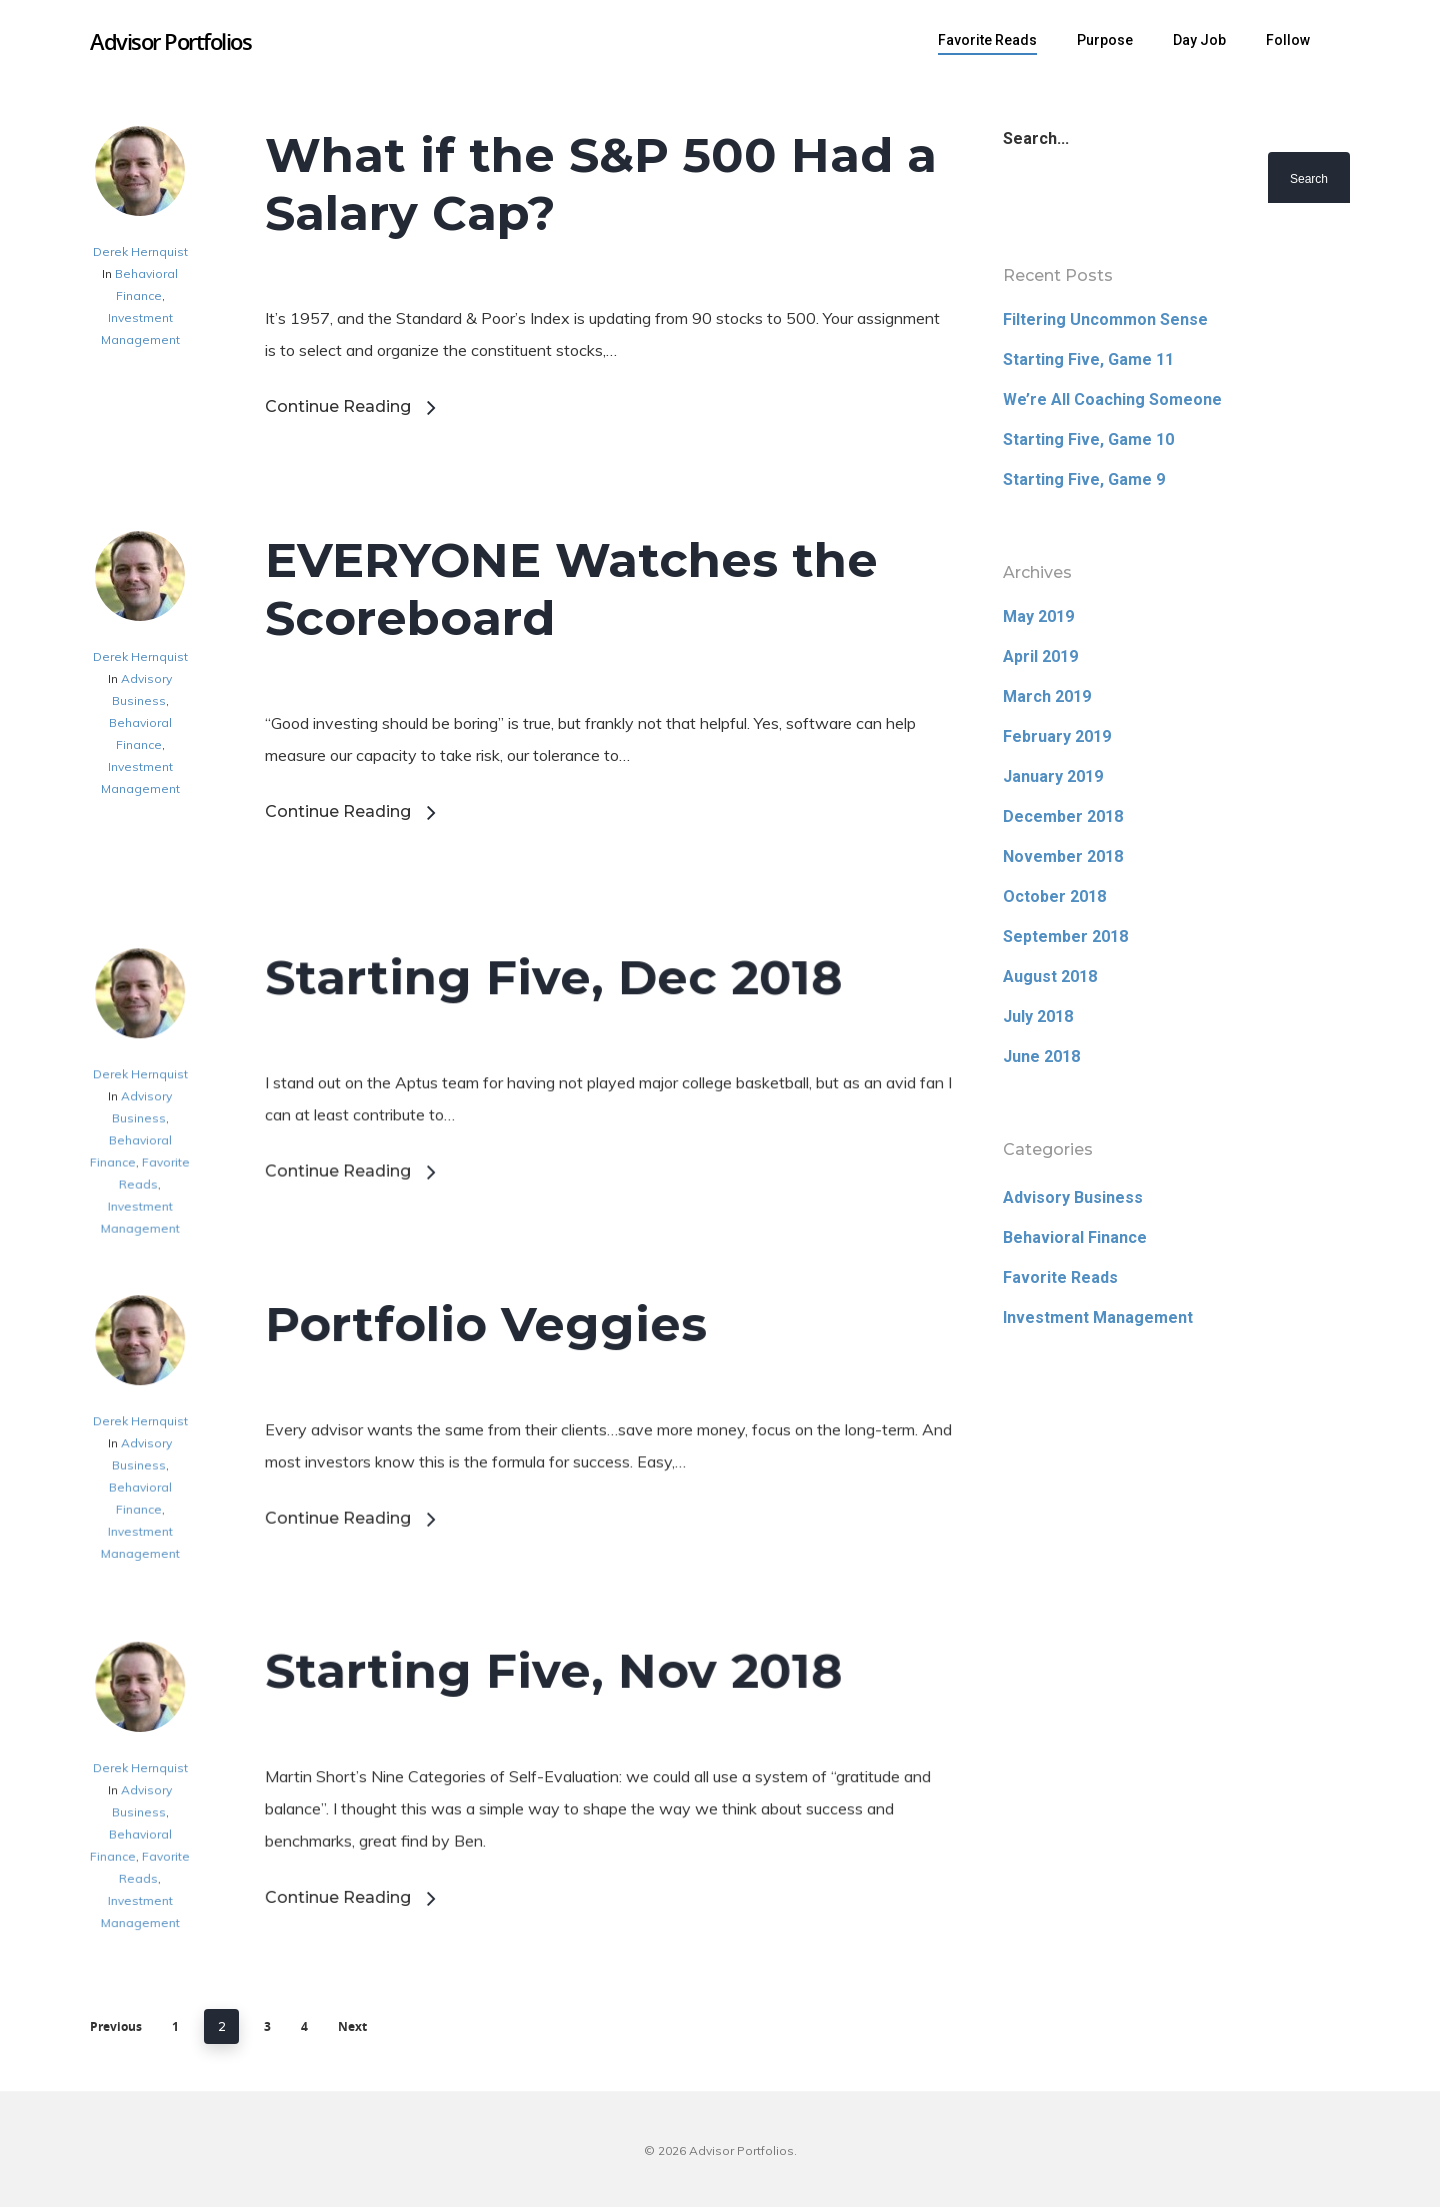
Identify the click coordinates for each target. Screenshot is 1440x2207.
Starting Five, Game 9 (1084, 479)
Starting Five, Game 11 (1088, 359)
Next (352, 2026)
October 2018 (1054, 896)
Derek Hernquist (140, 251)
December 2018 (1063, 816)
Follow (1288, 40)
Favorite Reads (987, 40)
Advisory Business (1073, 1197)
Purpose (1105, 40)
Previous (116, 2026)
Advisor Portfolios (170, 41)
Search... (1036, 138)
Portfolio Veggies (486, 1424)
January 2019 (1053, 776)
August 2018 (1050, 976)
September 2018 (1065, 936)
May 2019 (1038, 616)
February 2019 (1057, 736)
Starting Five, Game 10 (1088, 439)
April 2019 (1040, 656)
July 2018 (1038, 1016)
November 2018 (1063, 856)
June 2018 (1041, 1056)
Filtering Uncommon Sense (1105, 319)
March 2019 (1047, 696)
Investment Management (1098, 1317)
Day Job (1199, 40)
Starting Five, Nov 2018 (553, 1768)
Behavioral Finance (1075, 1237)
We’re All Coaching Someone (1112, 399)
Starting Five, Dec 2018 (553, 1080)
